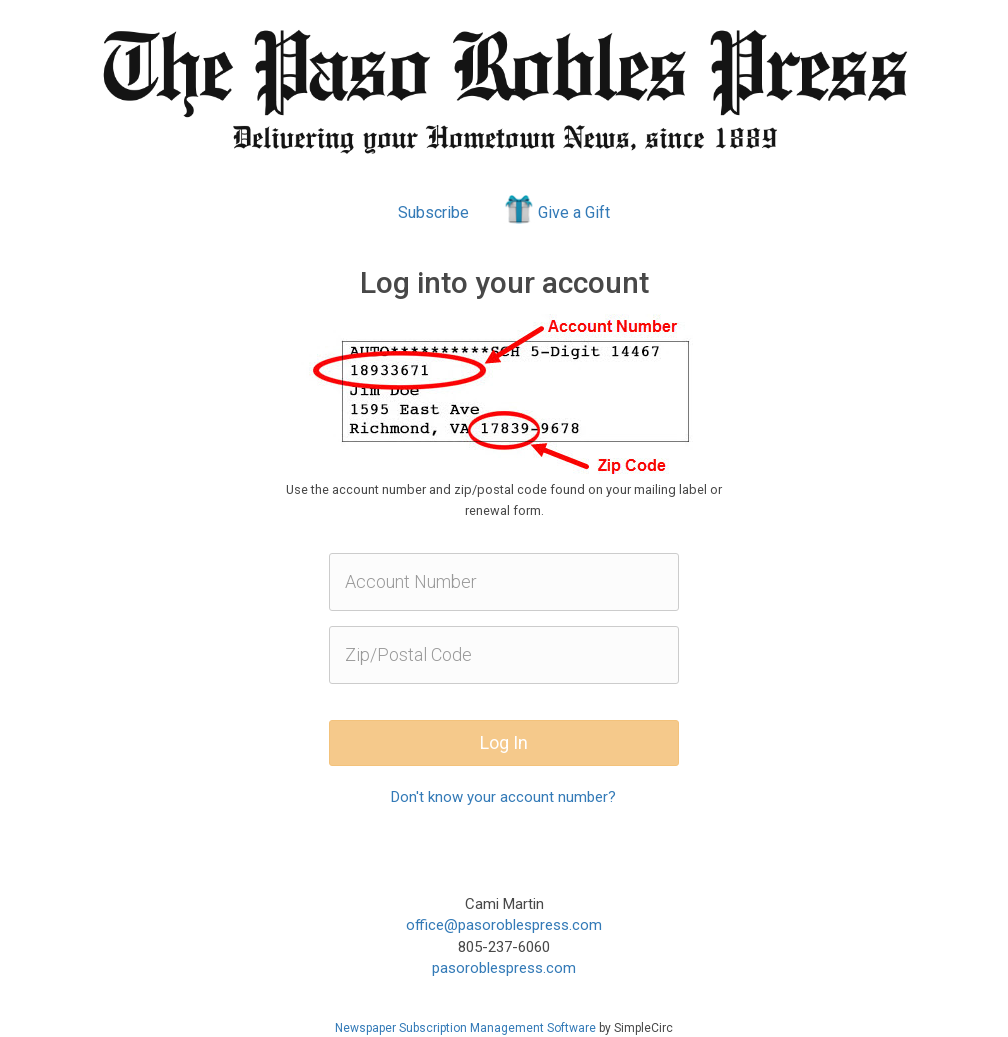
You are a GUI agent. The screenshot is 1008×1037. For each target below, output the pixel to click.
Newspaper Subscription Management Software (465, 1028)
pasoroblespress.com (504, 968)
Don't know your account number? (503, 797)
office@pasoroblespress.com (504, 925)
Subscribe (433, 212)
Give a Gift (555, 209)
